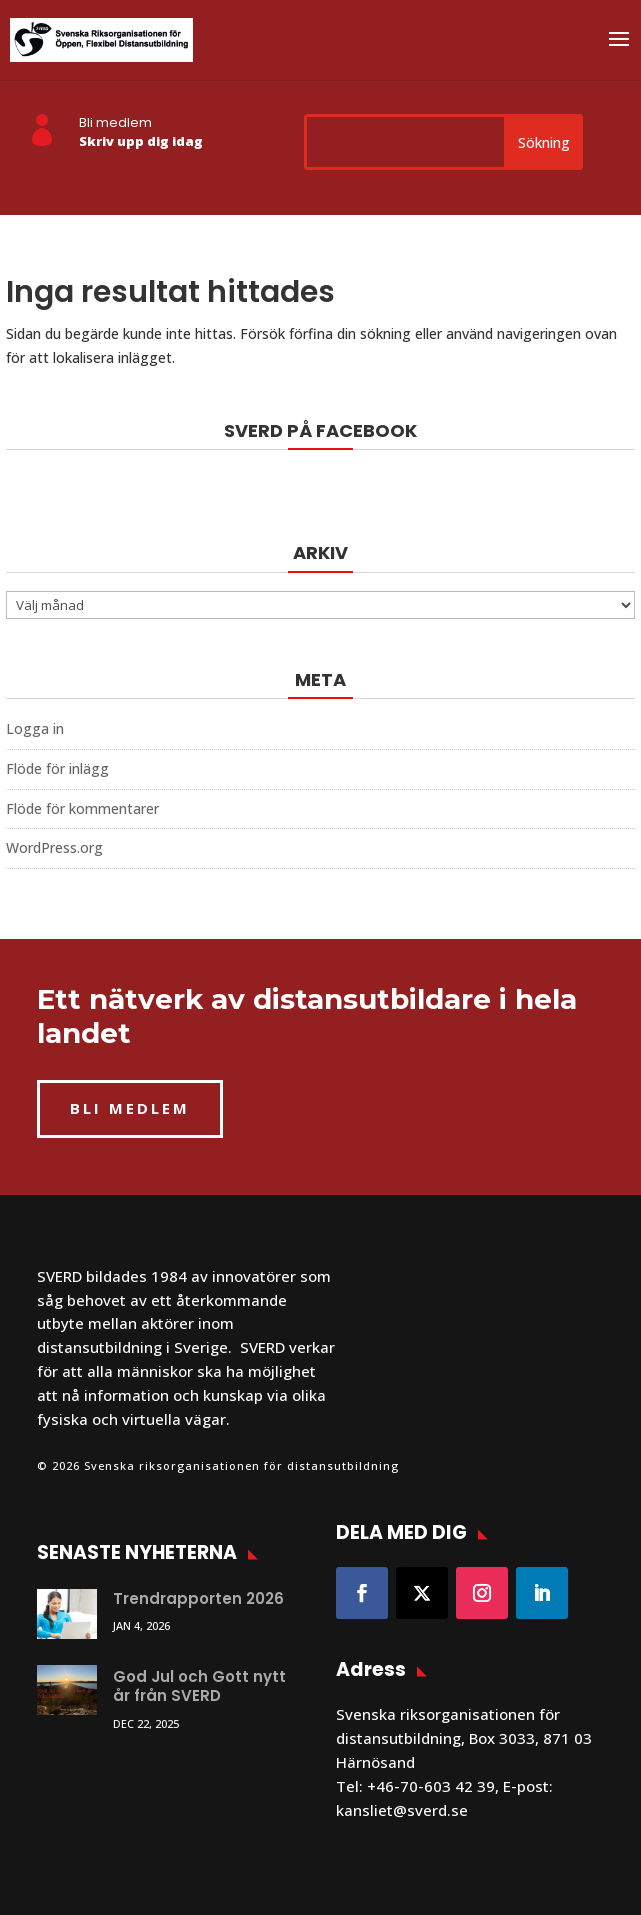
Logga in (35, 728)
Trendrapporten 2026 (198, 1598)
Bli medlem (115, 122)
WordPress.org (54, 847)
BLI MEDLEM (130, 1108)
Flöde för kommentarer (82, 808)
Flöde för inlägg (57, 768)
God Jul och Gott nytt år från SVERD (199, 1686)
